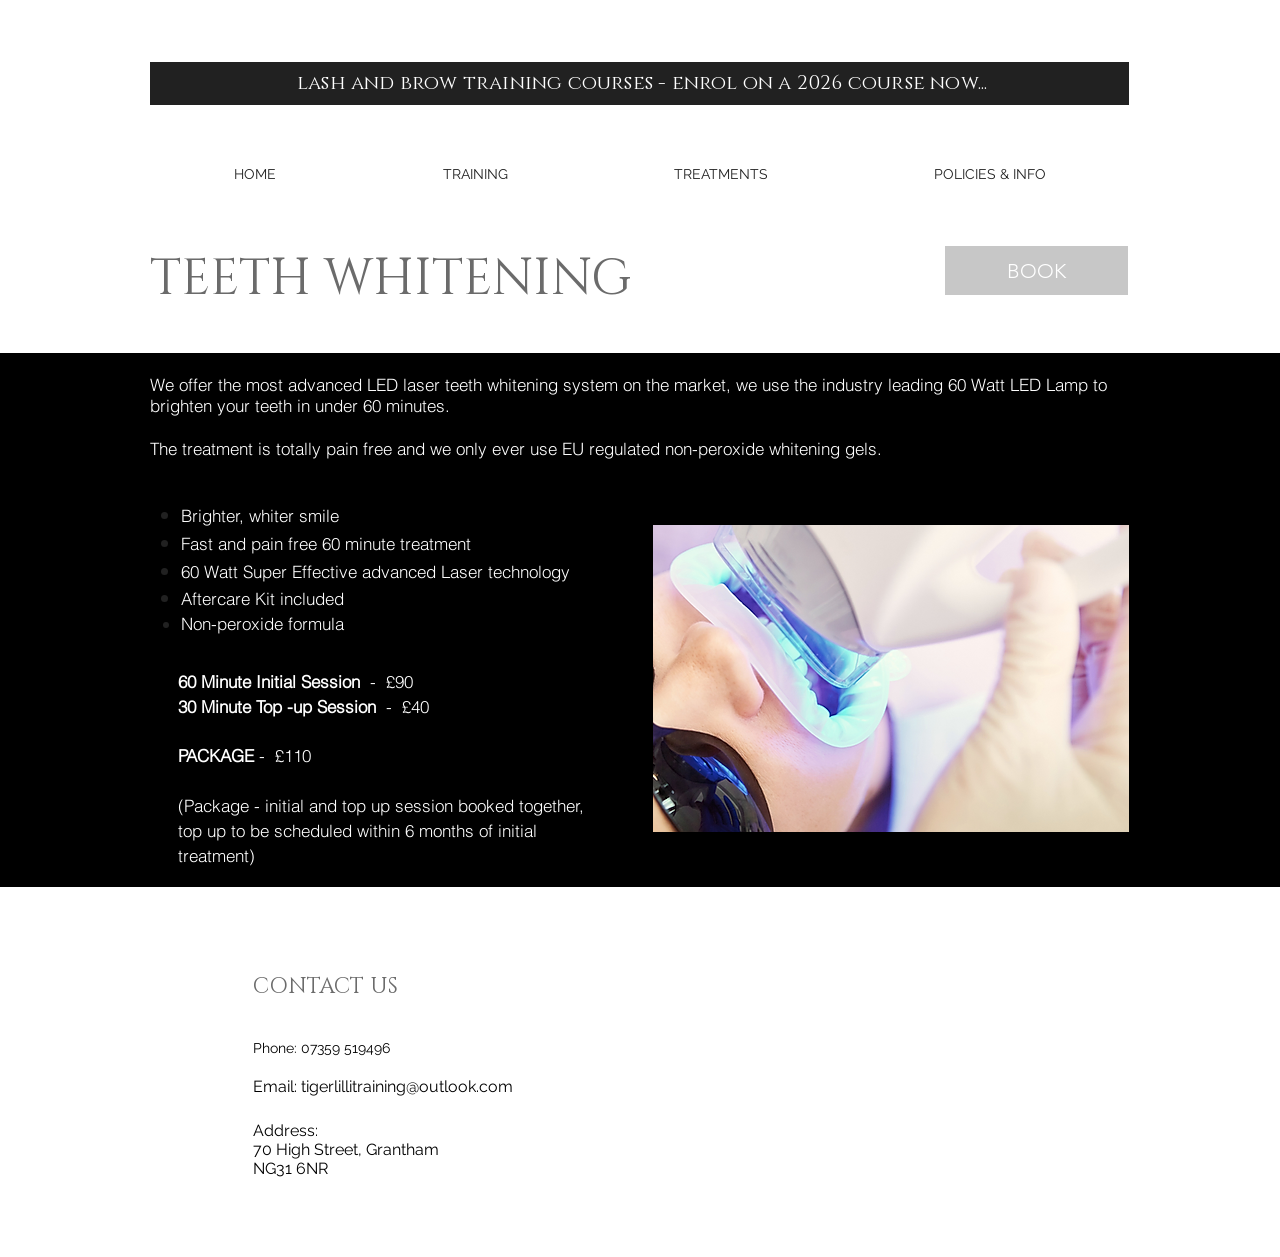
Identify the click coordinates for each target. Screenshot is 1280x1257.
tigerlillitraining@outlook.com (407, 1086)
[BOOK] (1036, 270)
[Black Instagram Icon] (1234, 651)
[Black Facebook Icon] (1234, 605)
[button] (475, 174)
